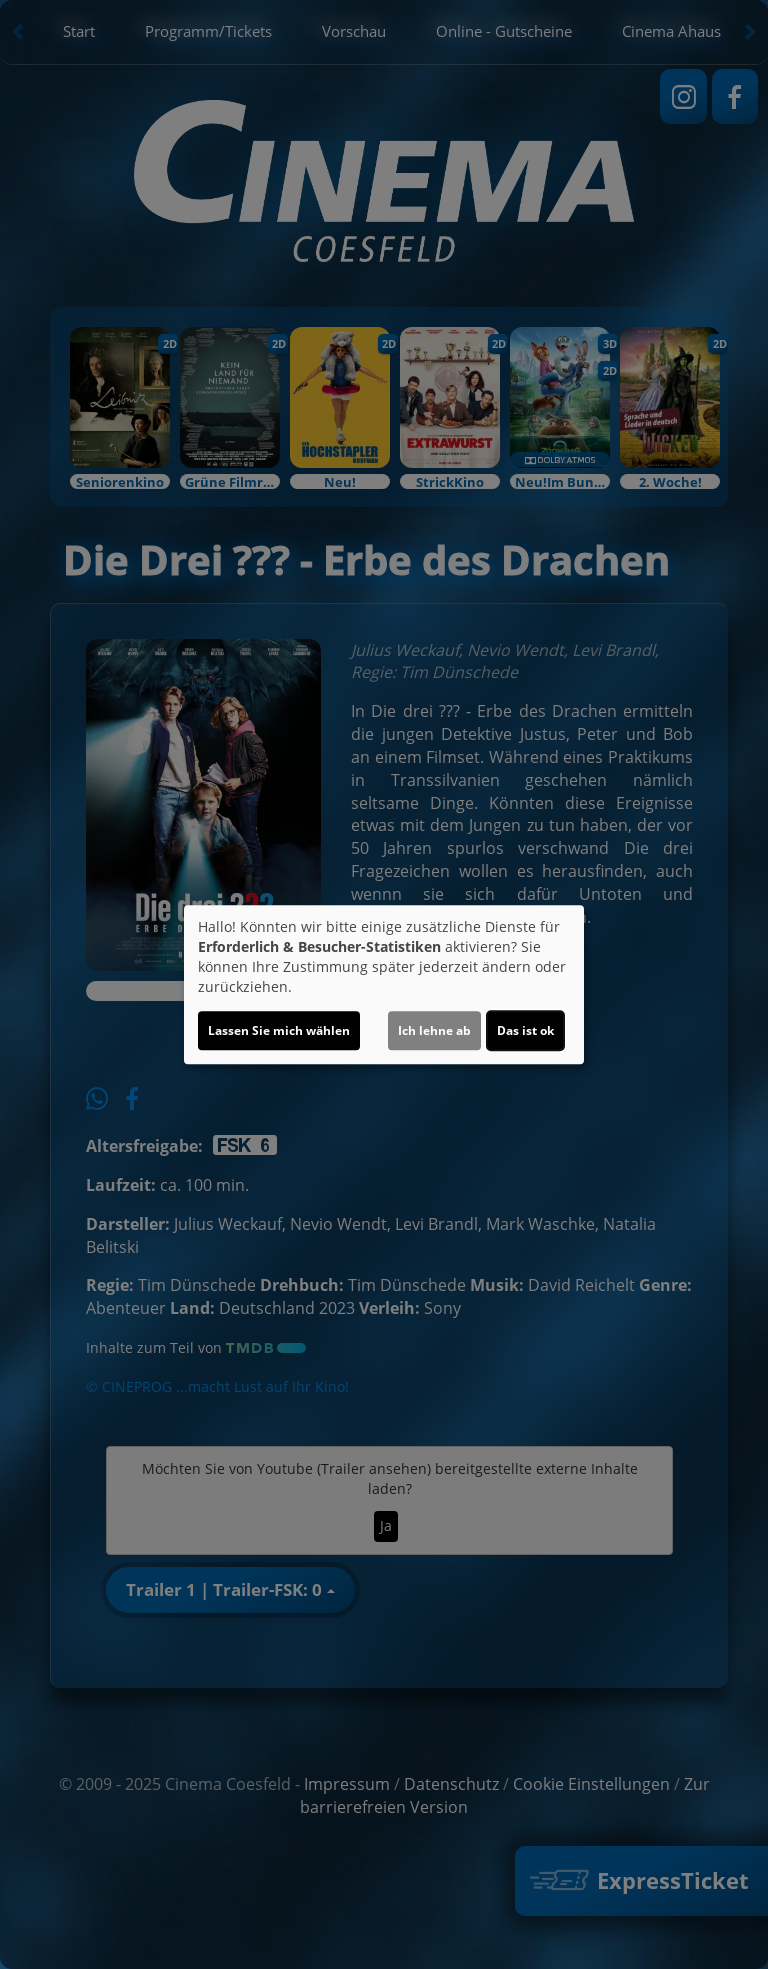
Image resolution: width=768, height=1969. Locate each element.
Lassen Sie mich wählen (279, 1030)
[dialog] (384, 985)
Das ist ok (525, 1030)
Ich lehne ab (434, 1030)
